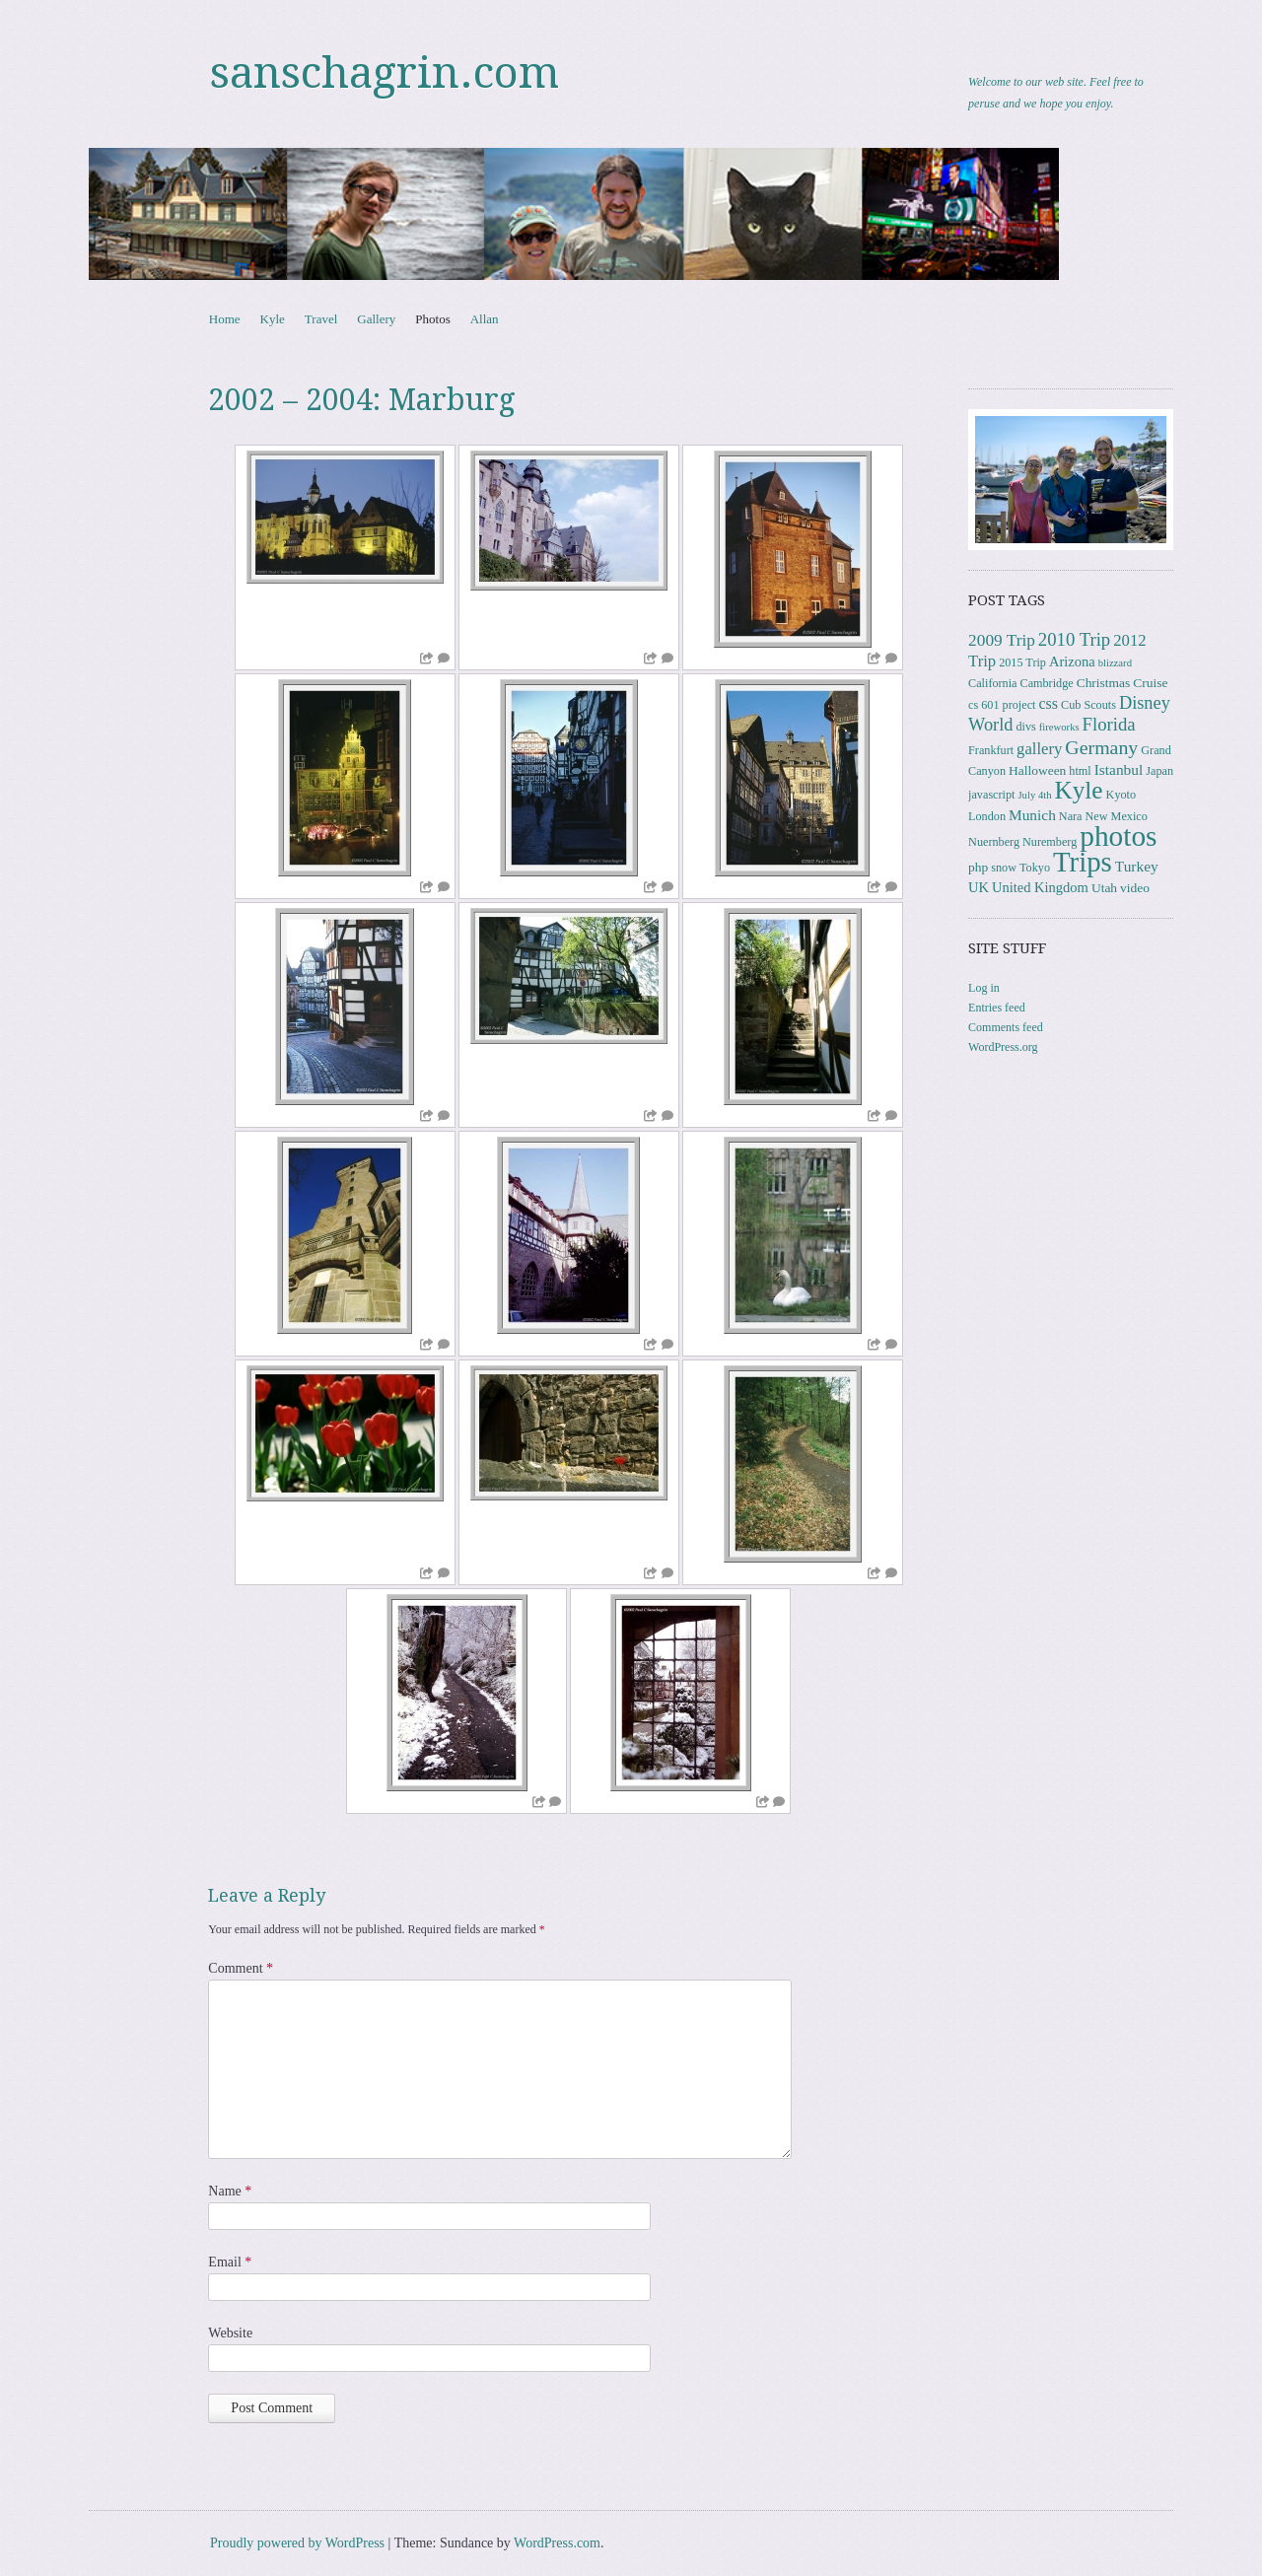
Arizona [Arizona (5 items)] (1072, 661)
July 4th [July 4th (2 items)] (1034, 795)
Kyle (272, 319)
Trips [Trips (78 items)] (1082, 861)
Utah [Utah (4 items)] (1104, 887)
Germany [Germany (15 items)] (1101, 747)
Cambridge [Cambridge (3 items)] (1047, 683)
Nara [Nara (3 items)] (1071, 816)
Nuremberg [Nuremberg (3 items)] (1049, 842)
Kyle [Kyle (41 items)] (1079, 790)
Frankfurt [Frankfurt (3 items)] (991, 750)
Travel (321, 319)
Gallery (376, 319)
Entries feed (996, 1007)
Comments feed (1005, 1027)
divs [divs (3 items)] (1025, 726)
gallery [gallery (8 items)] (1039, 748)
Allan (484, 319)
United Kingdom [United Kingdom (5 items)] (1040, 887)
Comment (240, 1968)
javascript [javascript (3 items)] (991, 794)
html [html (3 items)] (1079, 771)
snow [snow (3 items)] (1004, 867)
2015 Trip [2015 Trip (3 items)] (1022, 662)
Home (225, 319)
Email (229, 2262)
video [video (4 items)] (1135, 887)
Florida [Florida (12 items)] (1109, 724)
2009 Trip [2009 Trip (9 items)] (1001, 640)
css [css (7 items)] (1048, 703)
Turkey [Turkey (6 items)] (1136, 866)
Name (229, 2191)
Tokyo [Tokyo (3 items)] (1034, 867)
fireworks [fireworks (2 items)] (1059, 727)
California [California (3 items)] (992, 683)
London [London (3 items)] (987, 816)
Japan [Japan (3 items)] (1159, 771)
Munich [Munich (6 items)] (1032, 814)
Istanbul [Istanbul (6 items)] (1119, 769)
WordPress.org (1002, 1047)
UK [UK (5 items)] (978, 887)
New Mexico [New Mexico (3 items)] (1117, 816)
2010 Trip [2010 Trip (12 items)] (1074, 639)
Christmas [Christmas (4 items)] (1104, 682)
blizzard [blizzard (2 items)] (1115, 663)
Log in (984, 988)
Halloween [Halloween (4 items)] (1037, 770)
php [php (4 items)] (978, 867)
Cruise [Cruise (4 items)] (1150, 682)
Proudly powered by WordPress (297, 2543)
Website (230, 2333)
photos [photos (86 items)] (1118, 836)
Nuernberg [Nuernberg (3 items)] (993, 842)
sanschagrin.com (384, 73)
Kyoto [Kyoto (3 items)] (1121, 794)
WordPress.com (557, 2543)
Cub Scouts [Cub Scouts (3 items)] (1088, 705)
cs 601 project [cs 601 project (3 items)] (1001, 705)
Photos (432, 319)
